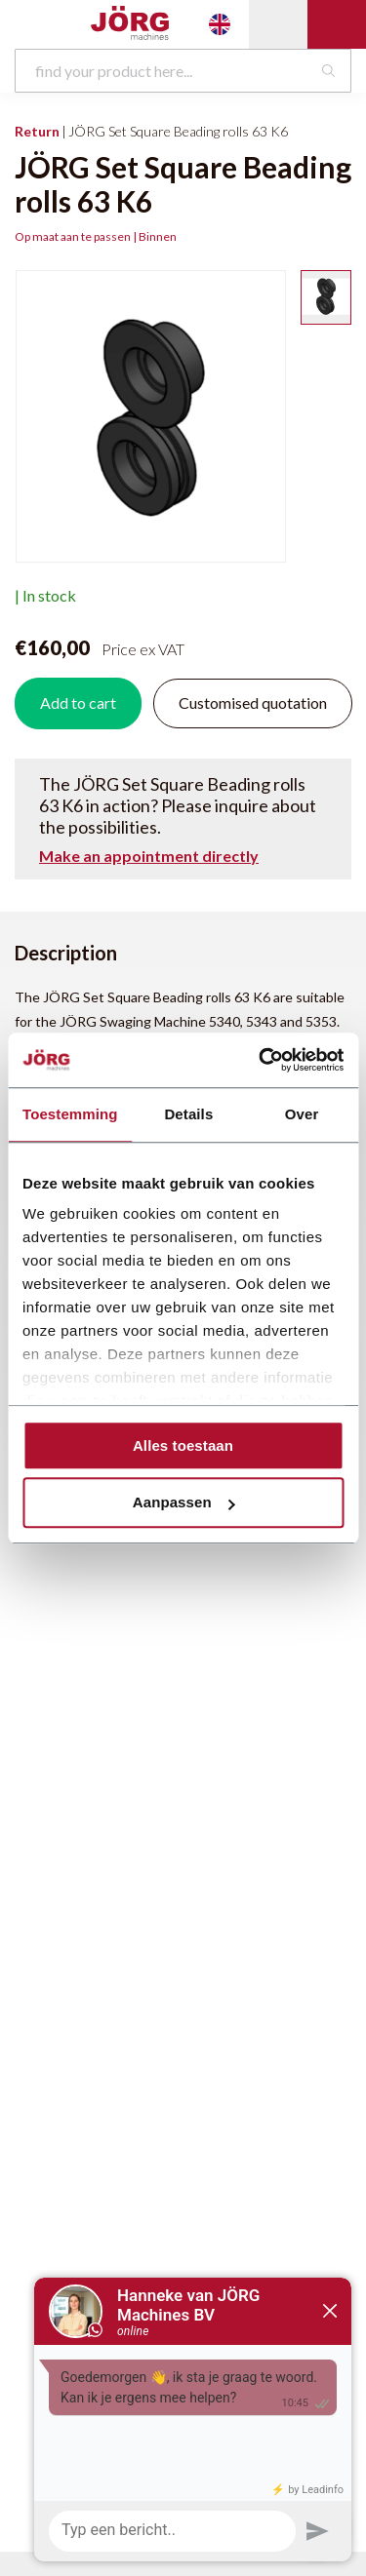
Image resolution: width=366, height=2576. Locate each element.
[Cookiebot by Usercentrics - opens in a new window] (261, 1060)
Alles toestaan (183, 1445)
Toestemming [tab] (70, 1114)
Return (37, 131)
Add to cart (78, 702)
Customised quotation (253, 702)
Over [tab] (302, 1114)
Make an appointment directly (149, 856)
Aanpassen (184, 1503)
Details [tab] (188, 1114)
